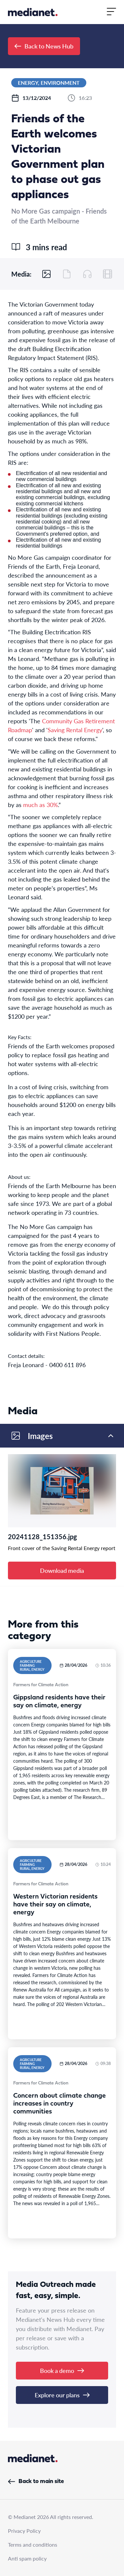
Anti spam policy (27, 2558)
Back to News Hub (44, 46)
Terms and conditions (32, 2544)
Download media (62, 1570)
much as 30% (40, 804)
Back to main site (36, 2481)
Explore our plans (62, 2395)
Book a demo (62, 2370)
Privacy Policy (24, 2530)
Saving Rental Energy (75, 730)
